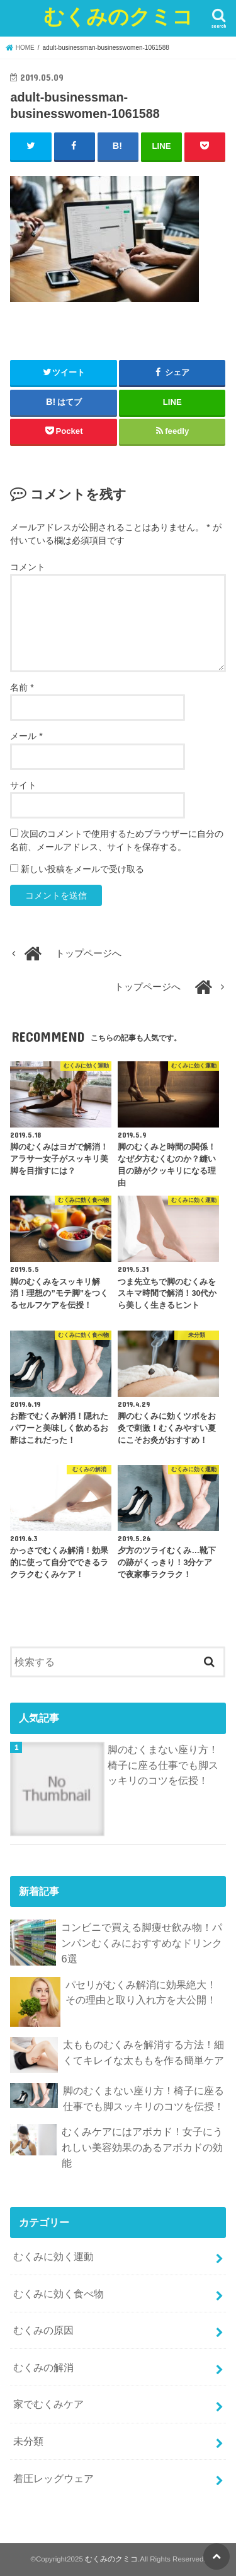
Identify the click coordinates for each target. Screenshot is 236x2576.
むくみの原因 (43, 2330)
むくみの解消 (43, 2367)
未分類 (28, 2441)
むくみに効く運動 (53, 2256)
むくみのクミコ (118, 16)
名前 (21, 687)
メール (26, 736)
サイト (23, 785)
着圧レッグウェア (53, 2478)
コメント (27, 567)
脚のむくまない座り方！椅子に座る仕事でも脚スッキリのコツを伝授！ (163, 1765)
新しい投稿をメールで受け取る (82, 869)
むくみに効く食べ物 (58, 2293)
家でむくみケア (48, 2404)
